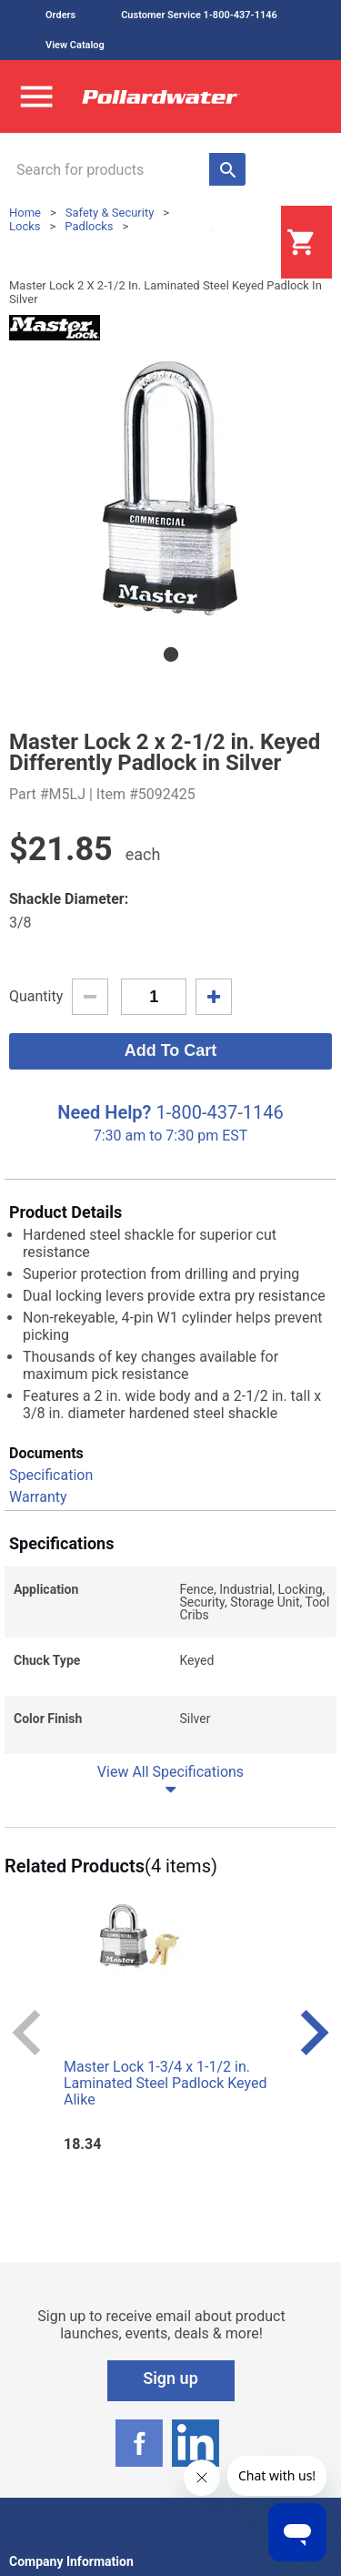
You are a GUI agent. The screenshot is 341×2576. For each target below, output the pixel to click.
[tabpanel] (170, 486)
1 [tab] (171, 654)
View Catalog (75, 45)
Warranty (38, 1497)
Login (235, 243)
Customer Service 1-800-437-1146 (199, 15)
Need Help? (104, 1112)
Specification (51, 1475)
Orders (60, 15)
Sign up (170, 2378)
